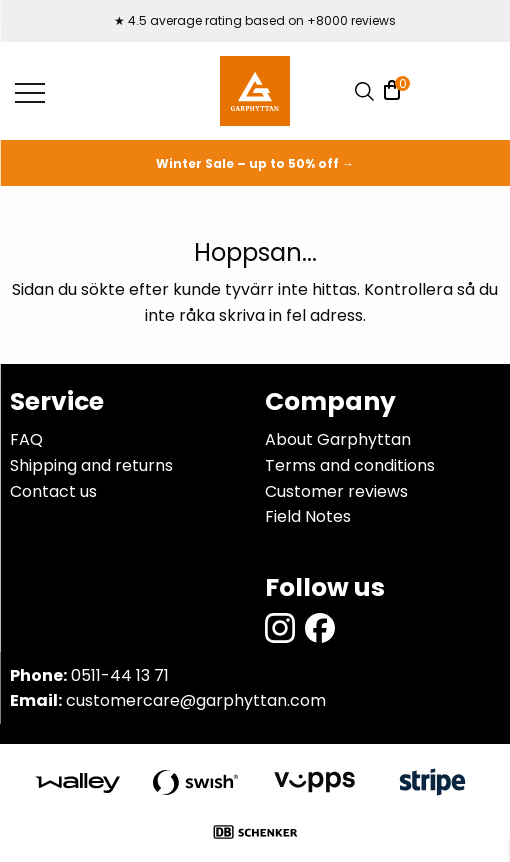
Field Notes (308, 516)
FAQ (26, 439)
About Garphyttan (338, 439)
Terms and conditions (350, 465)
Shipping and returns (91, 465)
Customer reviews (336, 491)
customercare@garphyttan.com (196, 700)
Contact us (53, 491)
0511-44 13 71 (120, 675)
